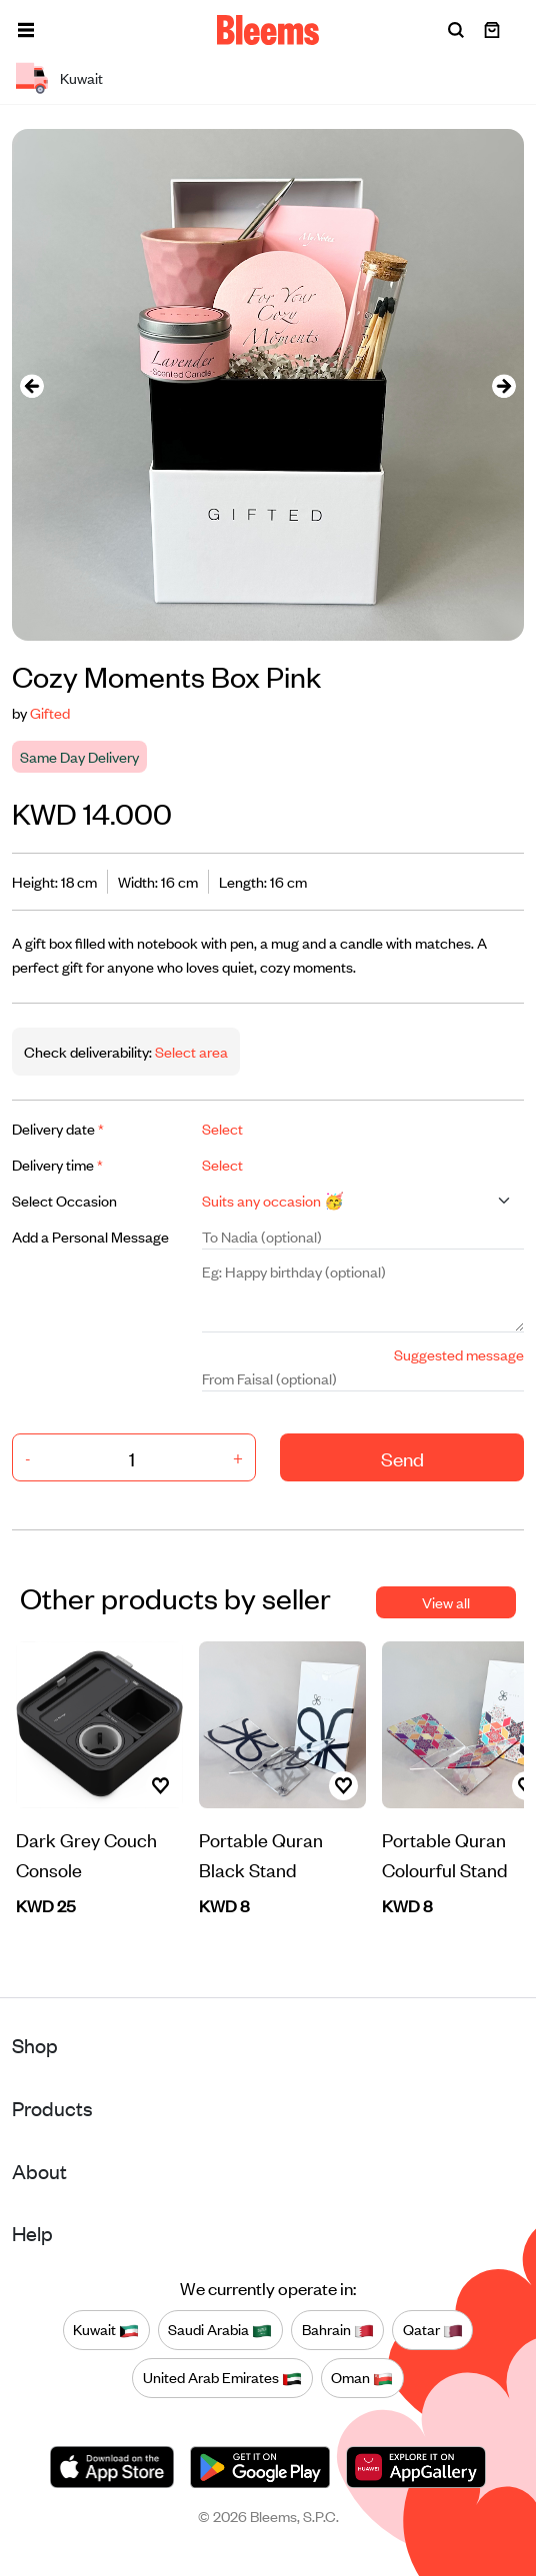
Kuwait (106, 2329)
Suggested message (459, 1353)
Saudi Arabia (220, 2329)
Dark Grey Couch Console (86, 1853)
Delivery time (57, 1164)
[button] (26, 30)
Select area (190, 1051)
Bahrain (338, 2329)
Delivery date (58, 1128)
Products (52, 2107)
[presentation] (32, 385)
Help (32, 2232)
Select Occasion (64, 1200)
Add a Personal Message (90, 1236)
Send (402, 1457)
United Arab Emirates (222, 2377)
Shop (35, 2044)
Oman (362, 2377)
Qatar (433, 2329)
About (39, 2170)
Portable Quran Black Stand (261, 1853)
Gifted (50, 712)
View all (446, 1601)
